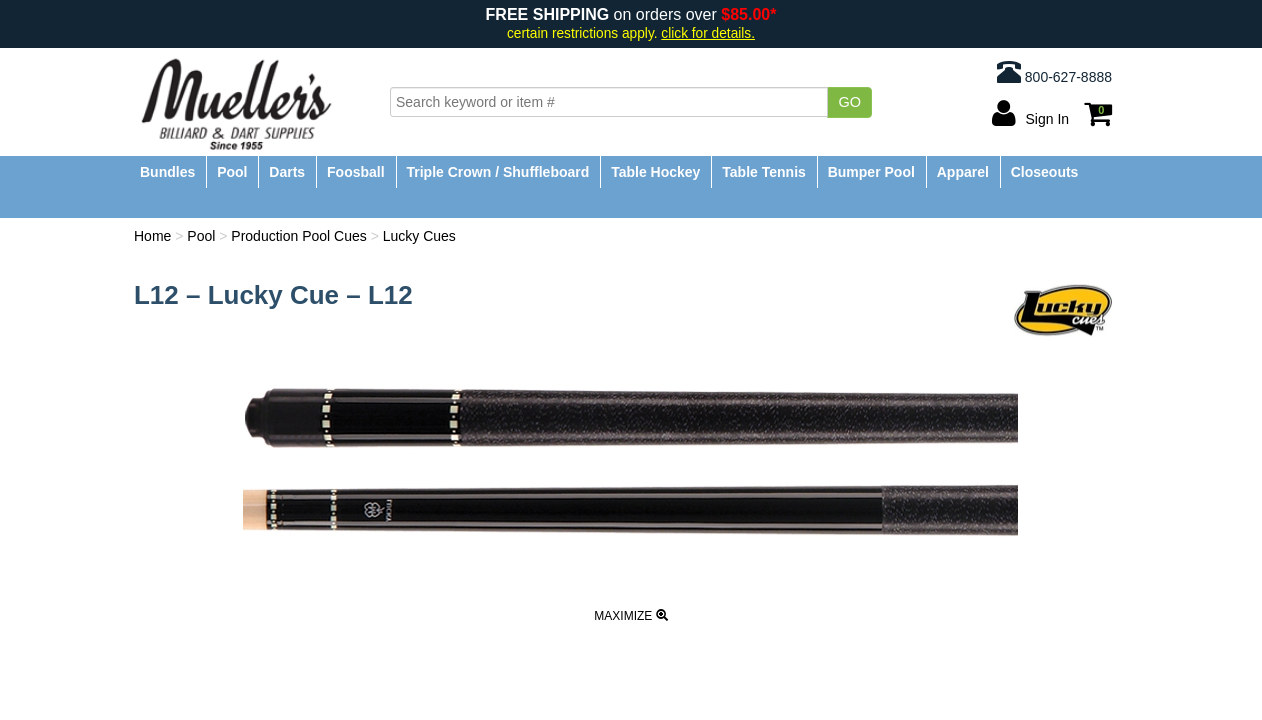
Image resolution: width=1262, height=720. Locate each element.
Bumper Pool (871, 172)
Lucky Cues (419, 236)
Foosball (356, 172)
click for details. (708, 33)
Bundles (167, 172)
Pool (232, 172)
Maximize (630, 616)
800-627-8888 (1054, 72)
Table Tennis (764, 172)
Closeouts (1045, 172)
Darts (287, 172)
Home (152, 236)
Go (849, 102)
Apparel (963, 172)
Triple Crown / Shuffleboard (498, 172)
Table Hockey (655, 172)
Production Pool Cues (298, 236)
